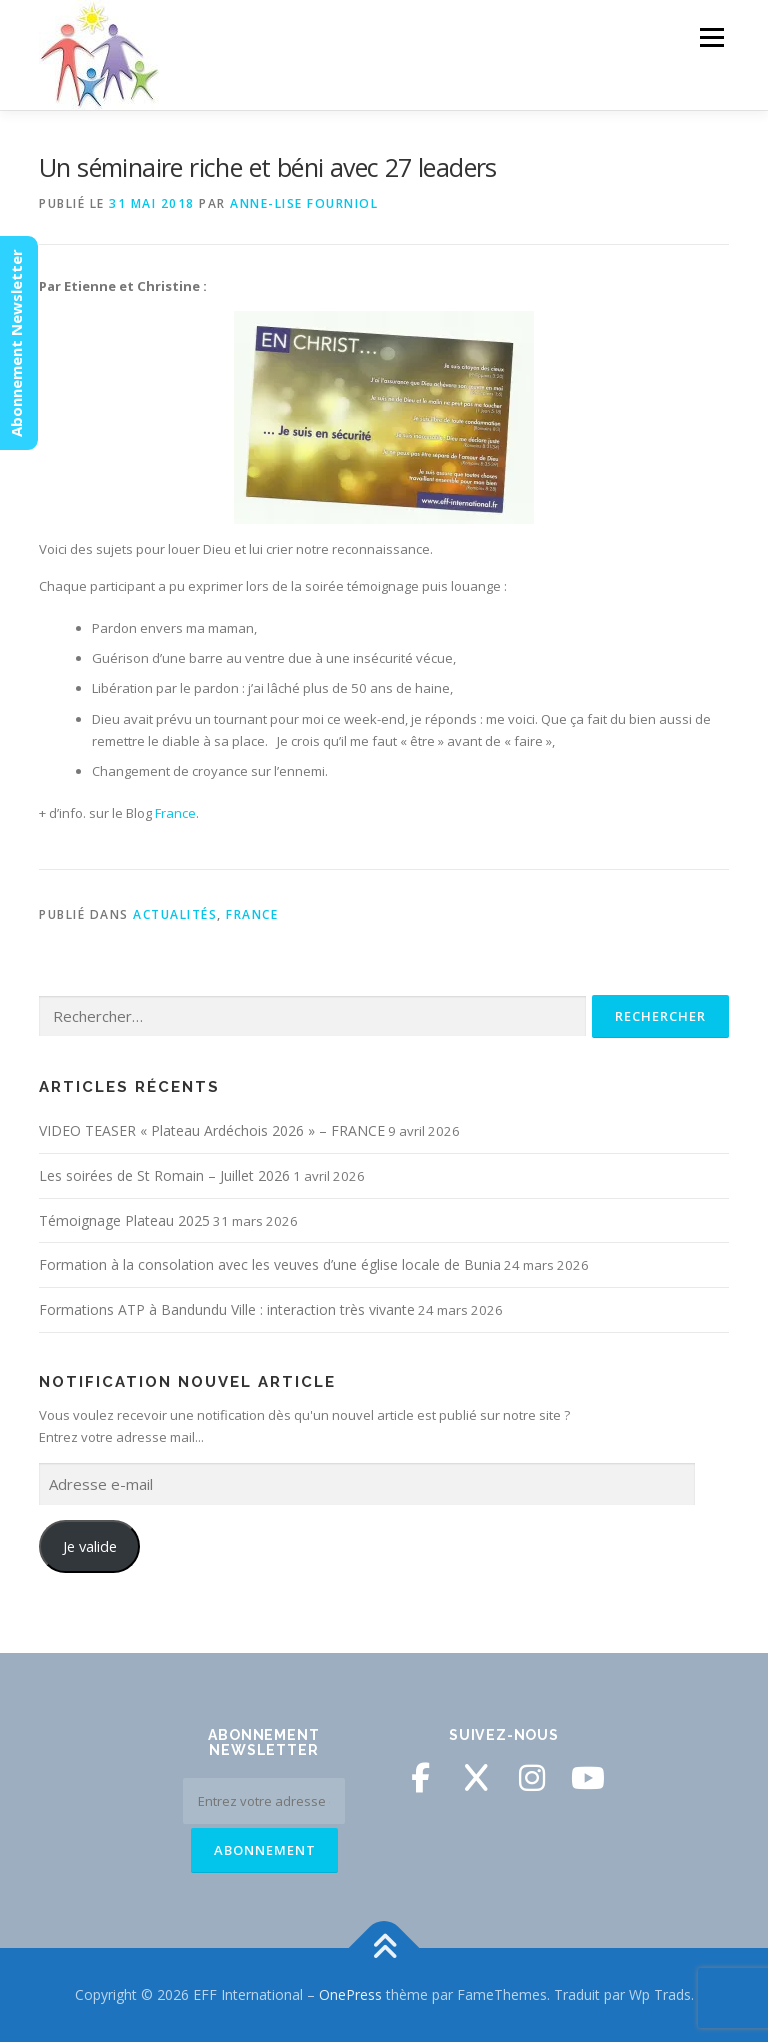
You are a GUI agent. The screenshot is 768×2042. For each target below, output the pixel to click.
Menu (711, 37)
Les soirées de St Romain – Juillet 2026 (164, 1175)
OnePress (350, 1994)
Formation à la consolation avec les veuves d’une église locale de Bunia (270, 1264)
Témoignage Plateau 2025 (124, 1220)
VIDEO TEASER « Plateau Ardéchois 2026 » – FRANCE (212, 1130)
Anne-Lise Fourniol (304, 203)
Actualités (175, 914)
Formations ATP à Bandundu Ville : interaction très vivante (227, 1309)
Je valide (90, 1546)
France (175, 813)
